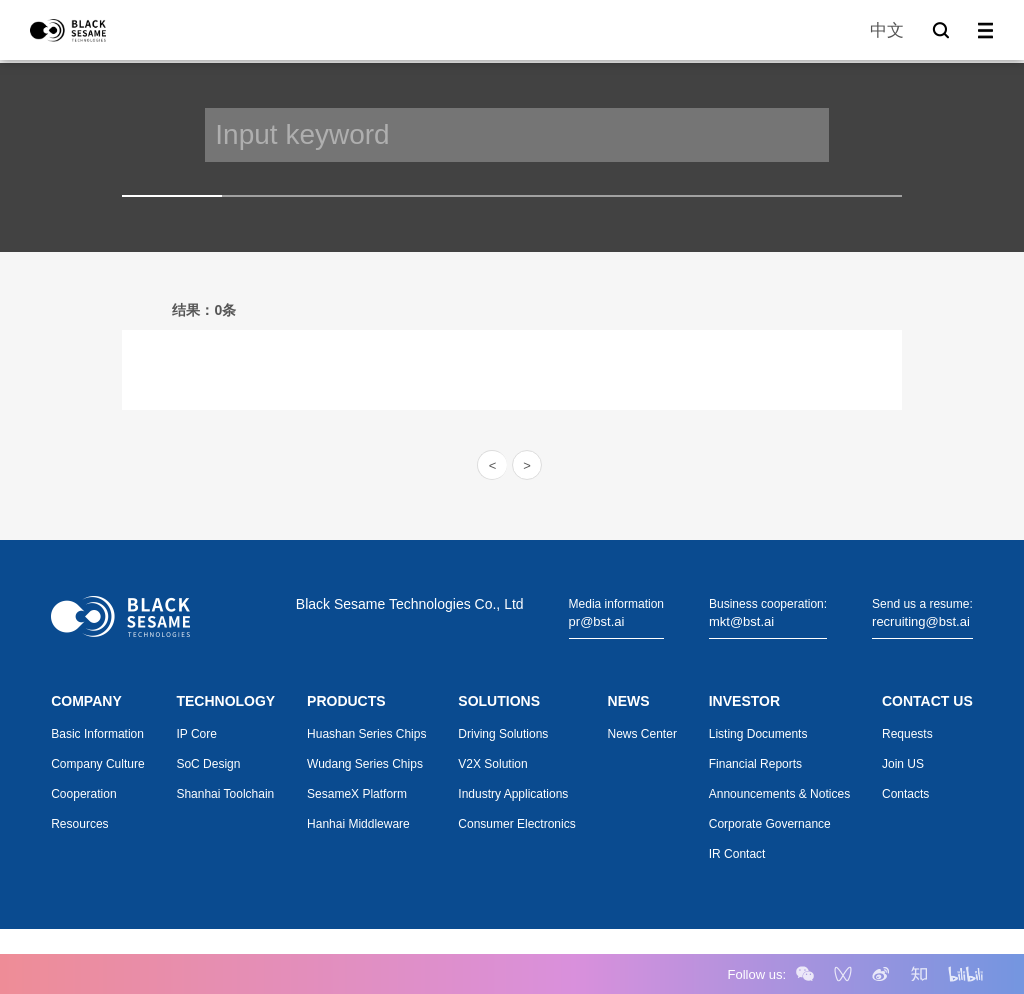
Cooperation (83, 794)
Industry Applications (513, 794)
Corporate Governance (770, 824)
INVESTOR (744, 701)
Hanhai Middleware (358, 824)
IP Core (196, 734)
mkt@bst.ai (741, 621)
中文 (887, 30)
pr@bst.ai (597, 621)
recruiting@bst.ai (921, 621)
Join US (903, 764)
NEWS (629, 701)
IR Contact (737, 854)
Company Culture (97, 764)
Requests (907, 734)
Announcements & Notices (779, 794)
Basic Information (97, 734)
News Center (642, 734)
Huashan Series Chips (366, 734)
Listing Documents (758, 734)
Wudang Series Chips (365, 764)
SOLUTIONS (499, 701)
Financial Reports (755, 764)
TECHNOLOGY (225, 701)
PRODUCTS (346, 701)
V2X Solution (492, 764)
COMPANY (86, 701)
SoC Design (208, 764)
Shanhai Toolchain (225, 794)
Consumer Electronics (516, 824)
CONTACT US (927, 701)
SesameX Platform (357, 794)
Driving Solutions (503, 734)
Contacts (905, 794)
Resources (79, 824)
